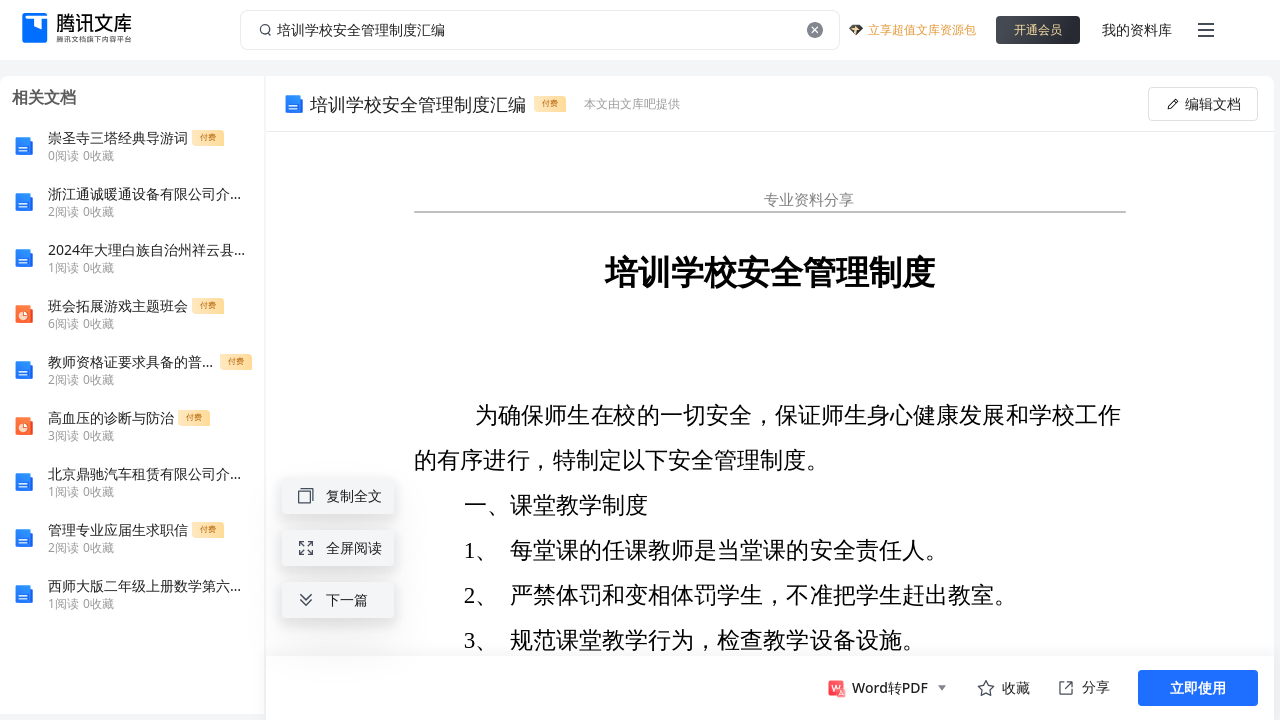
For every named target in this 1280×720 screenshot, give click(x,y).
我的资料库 (1137, 29)
